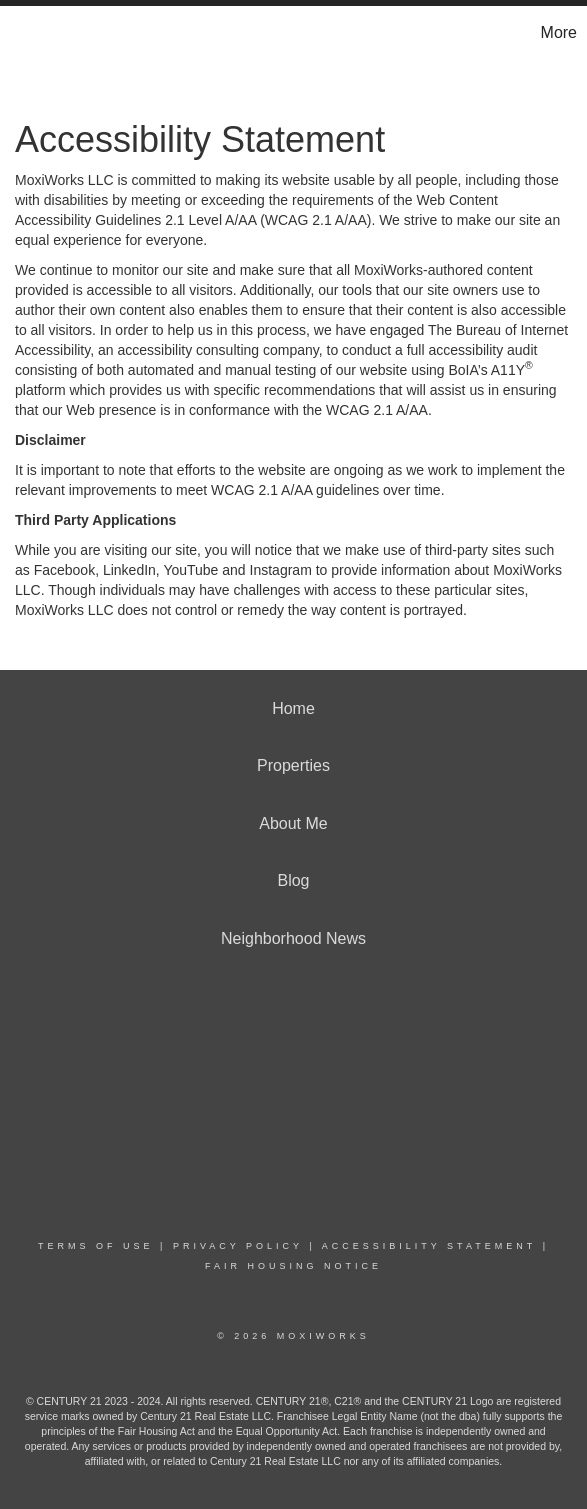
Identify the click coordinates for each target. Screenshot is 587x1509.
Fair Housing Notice (293, 1266)
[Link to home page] (18, 33)
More (559, 32)
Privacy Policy (238, 1246)
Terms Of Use (96, 1246)
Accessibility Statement (429, 1246)
